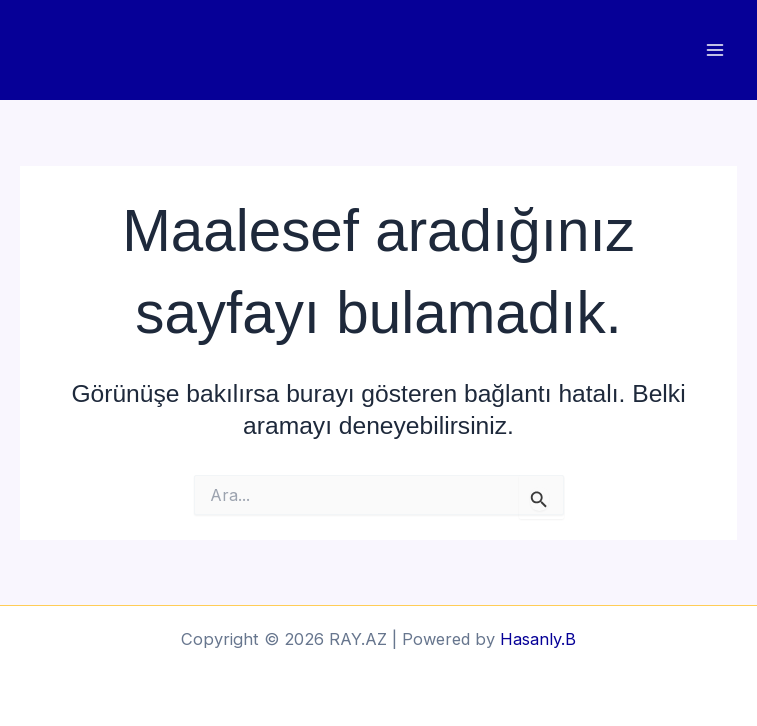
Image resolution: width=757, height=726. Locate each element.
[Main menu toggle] (714, 50)
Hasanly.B (538, 639)
